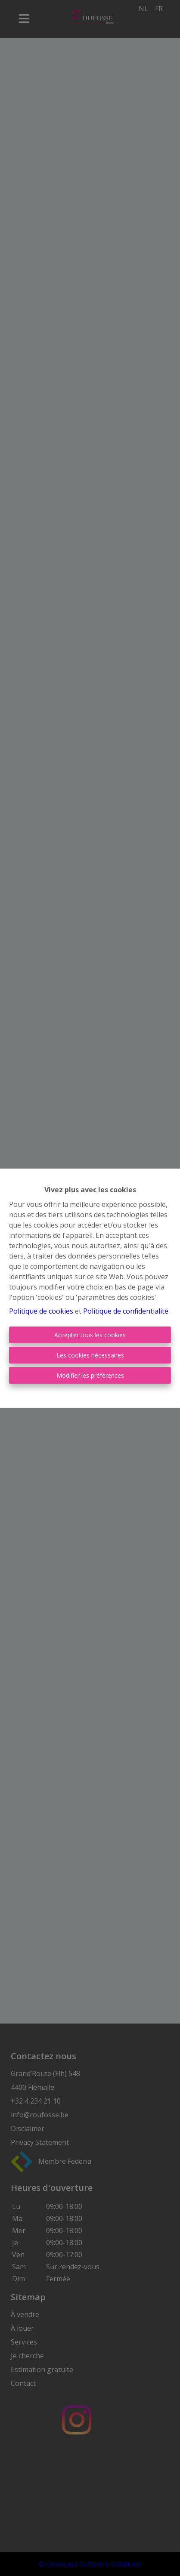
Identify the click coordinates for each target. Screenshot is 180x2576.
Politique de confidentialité (125, 1311)
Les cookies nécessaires (90, 1355)
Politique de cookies (41, 1311)
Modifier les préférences (90, 1375)
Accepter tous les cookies (90, 1335)
